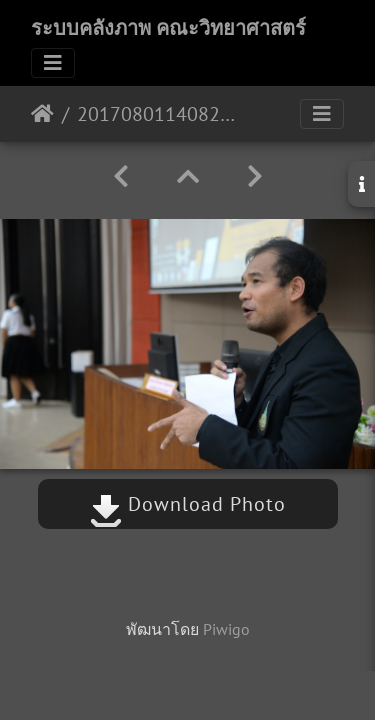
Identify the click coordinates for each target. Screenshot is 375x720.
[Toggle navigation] (53, 63)
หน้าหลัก (42, 114)
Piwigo (226, 629)
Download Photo (188, 504)
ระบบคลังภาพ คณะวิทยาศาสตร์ (168, 28)
